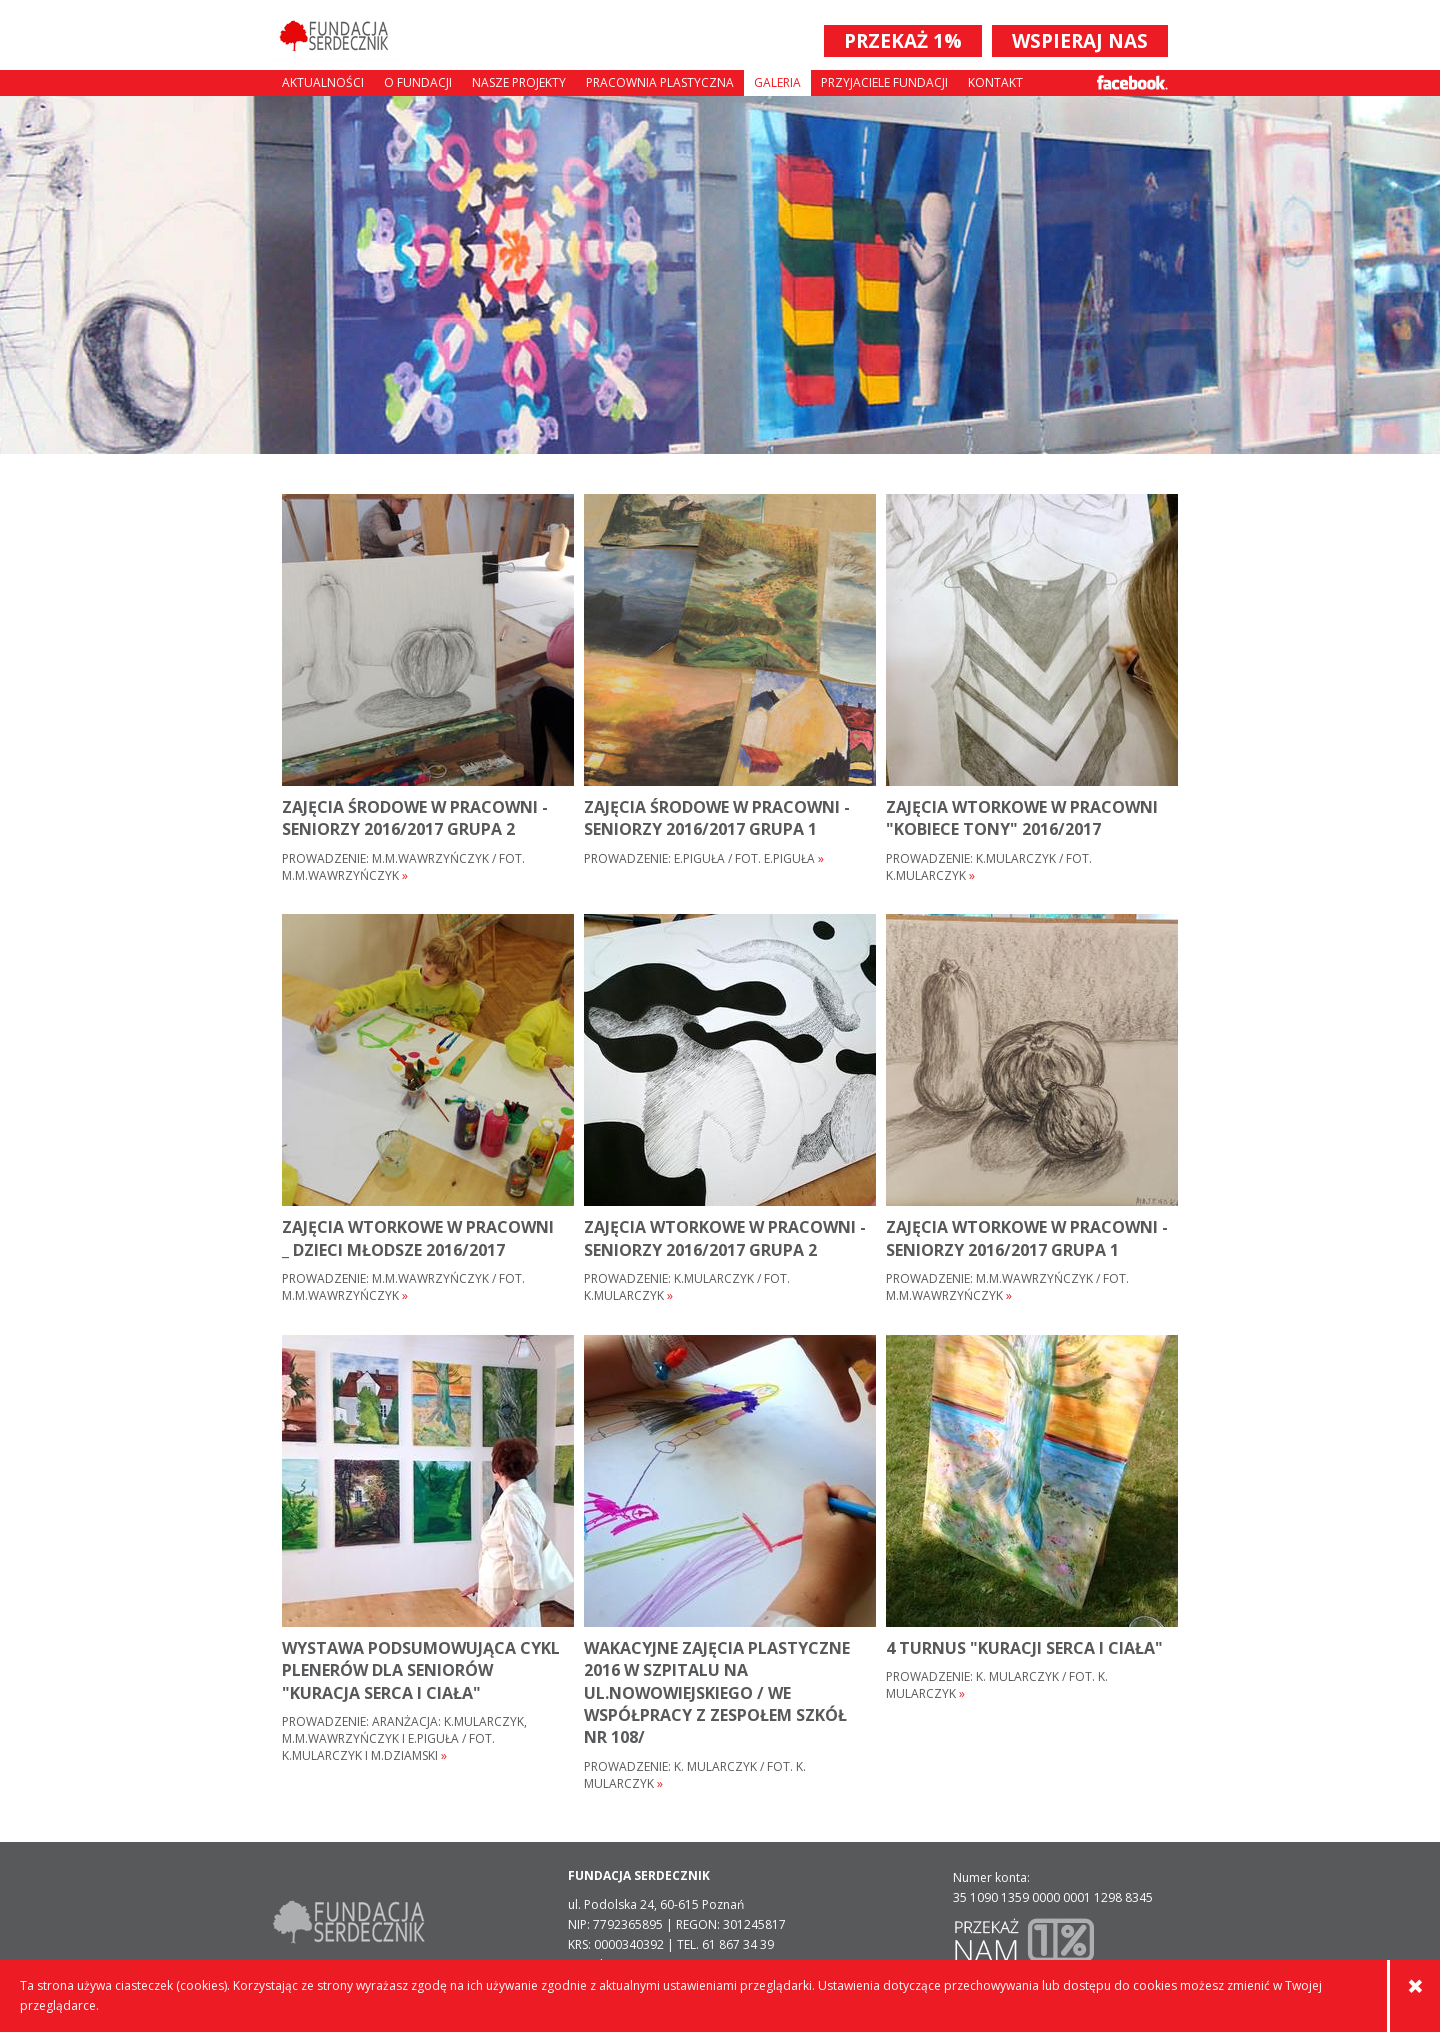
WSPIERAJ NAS (1080, 41)
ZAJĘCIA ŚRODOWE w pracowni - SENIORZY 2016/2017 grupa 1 (717, 818)
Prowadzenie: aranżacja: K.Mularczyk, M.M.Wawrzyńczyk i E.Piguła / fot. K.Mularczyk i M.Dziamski (404, 1739)
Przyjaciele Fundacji (884, 82)
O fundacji (418, 82)
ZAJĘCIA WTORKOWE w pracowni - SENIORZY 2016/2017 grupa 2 (725, 1238)
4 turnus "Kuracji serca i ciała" (1024, 1648)
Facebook (1132, 82)
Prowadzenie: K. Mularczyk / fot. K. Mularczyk (997, 1685)
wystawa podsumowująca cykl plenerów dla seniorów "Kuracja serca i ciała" (421, 1670)
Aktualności (323, 82)
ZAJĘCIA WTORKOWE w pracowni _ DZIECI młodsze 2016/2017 (418, 1238)
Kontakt (995, 82)
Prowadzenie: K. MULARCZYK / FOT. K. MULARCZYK (695, 1775)
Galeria (777, 82)
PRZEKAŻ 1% (903, 41)
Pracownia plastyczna (660, 82)
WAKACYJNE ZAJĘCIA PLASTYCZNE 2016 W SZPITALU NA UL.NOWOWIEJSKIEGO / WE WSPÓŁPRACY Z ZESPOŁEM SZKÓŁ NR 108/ (717, 1693)
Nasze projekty (519, 82)
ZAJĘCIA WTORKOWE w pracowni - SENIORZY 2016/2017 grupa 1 (1027, 1238)
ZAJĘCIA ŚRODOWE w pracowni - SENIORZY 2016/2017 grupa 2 (415, 818)
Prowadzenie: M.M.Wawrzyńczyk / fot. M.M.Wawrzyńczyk (403, 867)
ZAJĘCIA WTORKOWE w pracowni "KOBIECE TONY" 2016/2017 (1022, 818)
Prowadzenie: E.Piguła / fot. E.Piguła (704, 859)
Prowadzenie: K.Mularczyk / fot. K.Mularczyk (989, 867)
